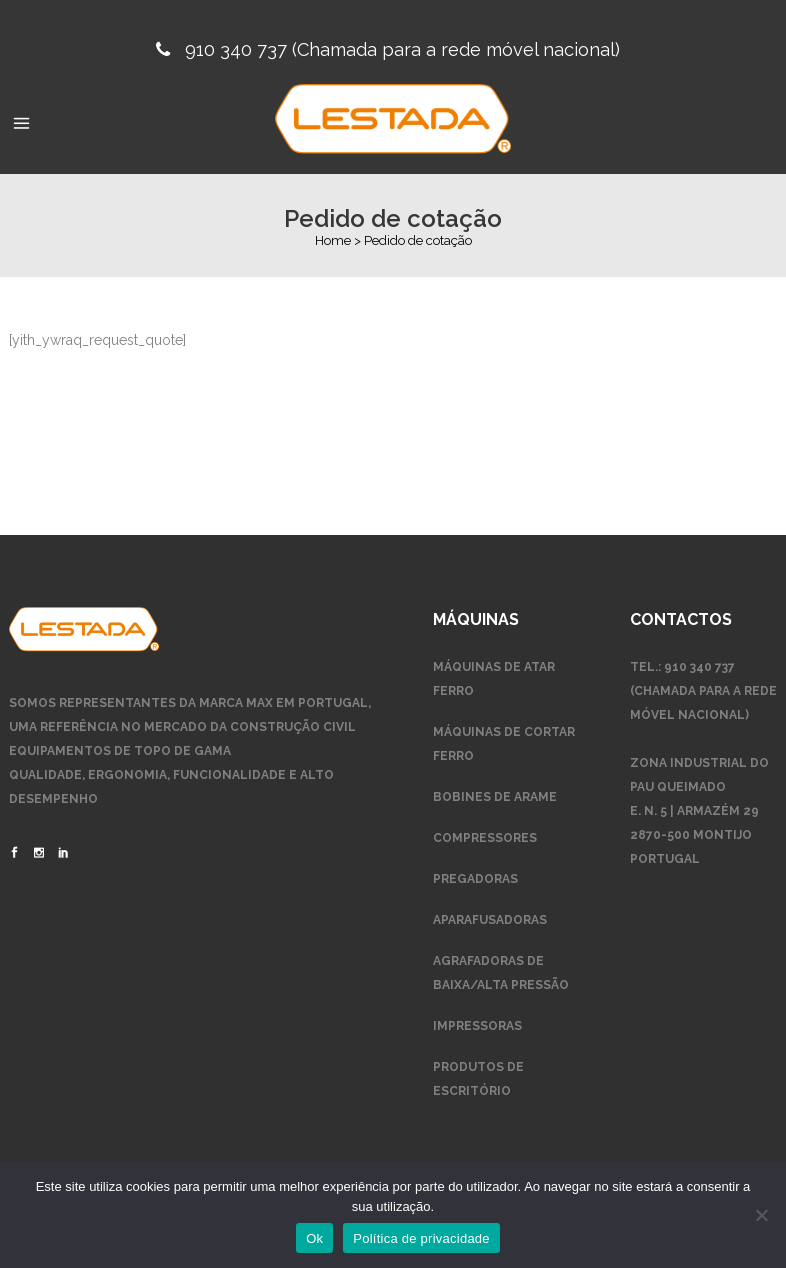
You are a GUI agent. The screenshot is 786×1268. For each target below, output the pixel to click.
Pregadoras (475, 879)
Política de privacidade (421, 1238)
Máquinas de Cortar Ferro (504, 744)
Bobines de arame (495, 797)
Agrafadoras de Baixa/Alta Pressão (501, 973)
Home (333, 240)
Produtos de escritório (478, 1079)
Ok (314, 1238)
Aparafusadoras (490, 920)
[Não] (761, 1215)
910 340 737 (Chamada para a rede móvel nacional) (402, 49)
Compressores (485, 838)
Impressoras (477, 1026)
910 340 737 (699, 667)
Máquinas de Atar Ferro (494, 679)
